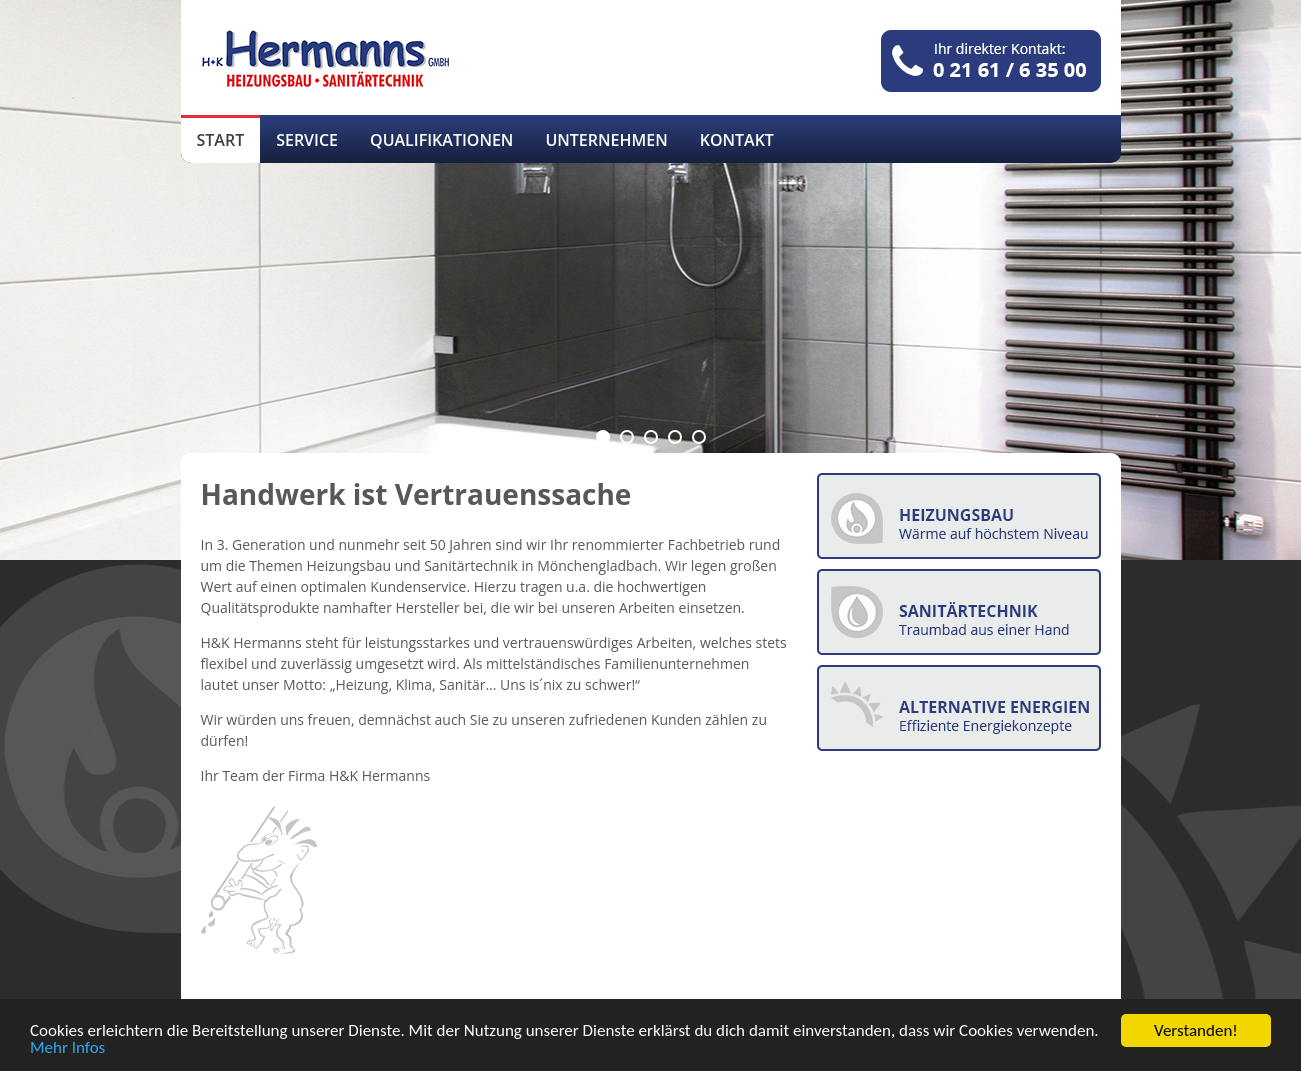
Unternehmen (606, 140)
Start (221, 140)
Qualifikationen (441, 140)
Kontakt (737, 140)
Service (307, 140)
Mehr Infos (67, 1048)
